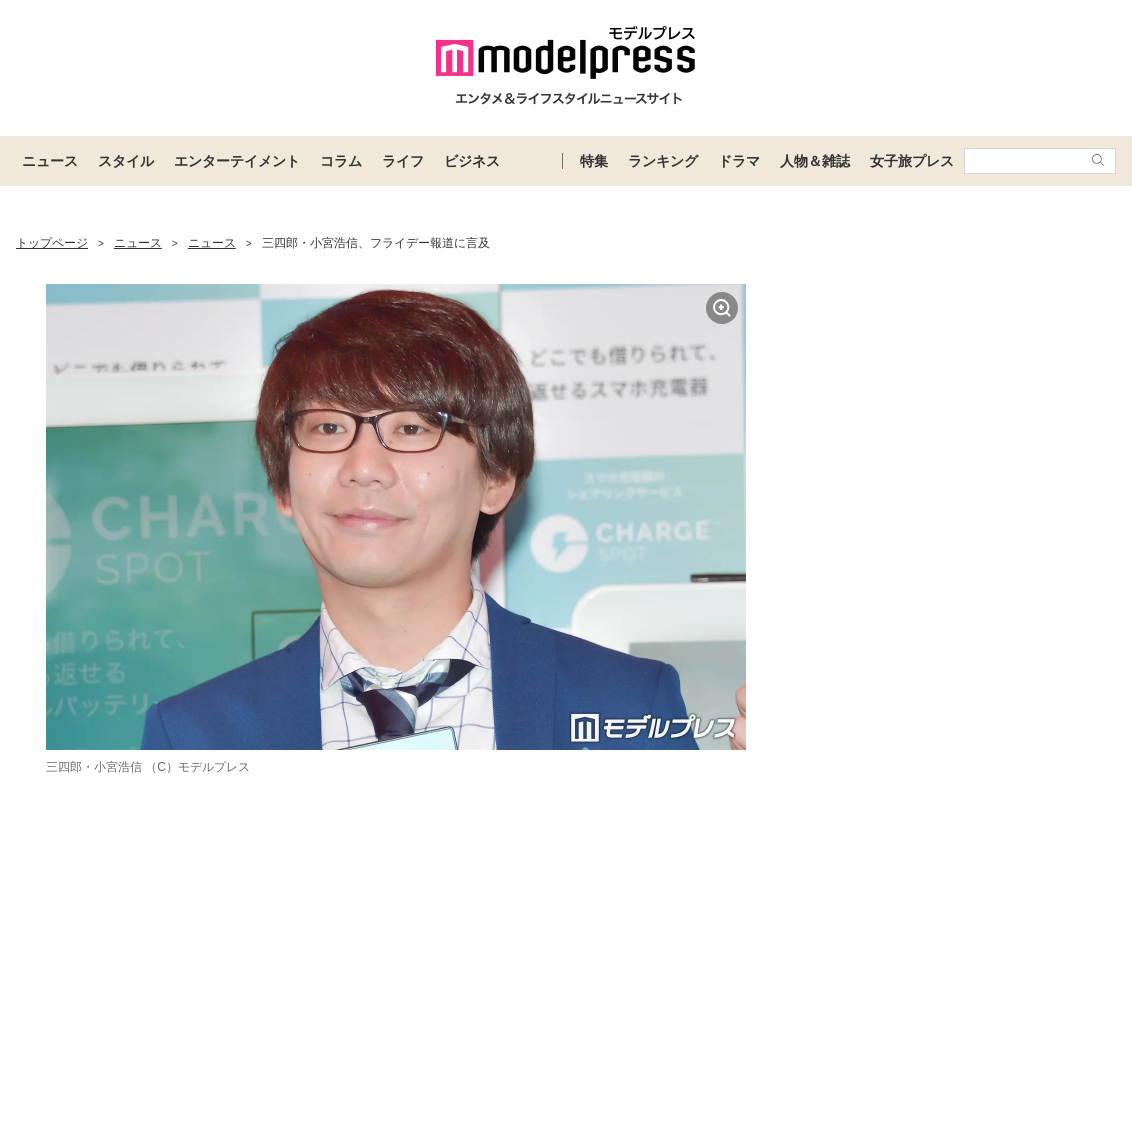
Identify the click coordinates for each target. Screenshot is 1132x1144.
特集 (594, 161)
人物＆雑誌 (815, 161)
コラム (341, 161)
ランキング (663, 161)
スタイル (126, 161)
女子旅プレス (912, 161)
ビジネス (472, 161)
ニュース (50, 161)
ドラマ (739, 161)
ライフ (403, 161)
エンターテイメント (237, 161)
